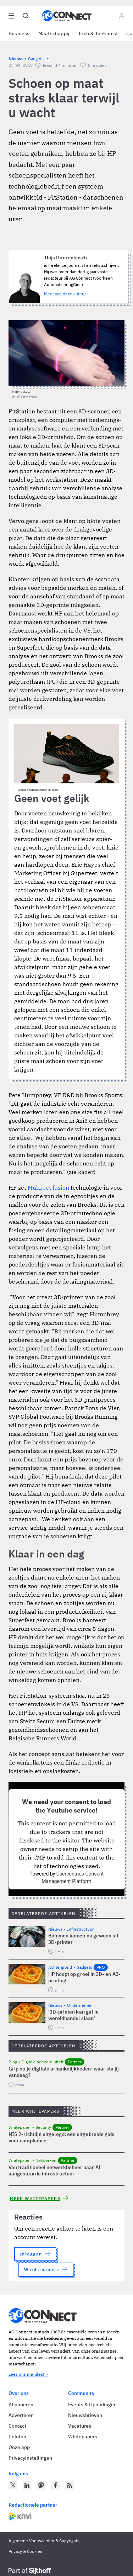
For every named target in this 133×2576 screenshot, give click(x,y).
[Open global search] (25, 15)
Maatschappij (54, 33)
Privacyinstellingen (30, 2458)
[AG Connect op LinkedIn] (27, 2485)
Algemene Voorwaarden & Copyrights (44, 2540)
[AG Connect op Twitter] (13, 2485)
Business (19, 33)
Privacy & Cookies (25, 2551)
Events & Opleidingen (92, 2404)
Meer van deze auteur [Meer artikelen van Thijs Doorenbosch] (65, 293)
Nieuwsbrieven (85, 2415)
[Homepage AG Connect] (67, 16)
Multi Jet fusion (48, 1187)
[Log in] (121, 15)
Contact (17, 2426)
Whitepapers (82, 2436)
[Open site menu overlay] (11, 15)
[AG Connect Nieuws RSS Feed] (69, 2485)
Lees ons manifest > (28, 2374)
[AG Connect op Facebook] (55, 2485)
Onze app (19, 2447)
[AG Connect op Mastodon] (41, 2485)
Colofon (17, 2436)
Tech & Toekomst (98, 33)
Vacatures (79, 2426)
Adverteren (21, 2415)
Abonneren (21, 2404)
